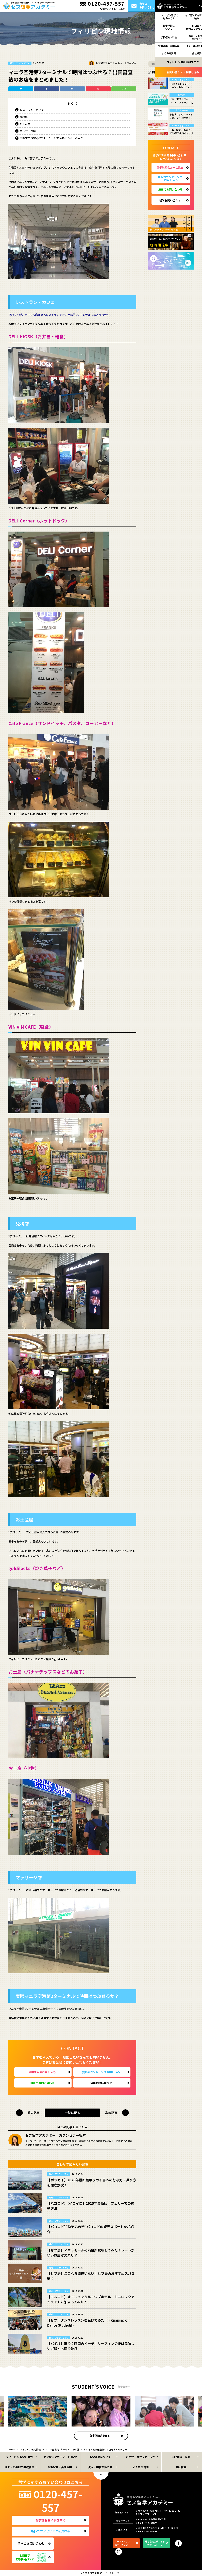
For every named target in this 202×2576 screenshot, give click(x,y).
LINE (124, 88)
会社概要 (181, 2467)
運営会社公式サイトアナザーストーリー (156, 2543)
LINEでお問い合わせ (50, 2083)
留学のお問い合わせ (34, 2543)
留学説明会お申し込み (49, 2072)
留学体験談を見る (106, 2435)
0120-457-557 (50, 2500)
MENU (195, 7)
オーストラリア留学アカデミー (126, 2543)
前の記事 (28, 2112)
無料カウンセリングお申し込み (105, 2072)
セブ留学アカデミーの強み (60, 2457)
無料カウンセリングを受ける (58, 2531)
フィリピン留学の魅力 (19, 2457)
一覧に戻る (72, 2112)
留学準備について (100, 2457)
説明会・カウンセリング (140, 2457)
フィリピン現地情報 (30, 2449)
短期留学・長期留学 (60, 2467)
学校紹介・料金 (181, 2457)
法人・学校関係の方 (100, 2467)
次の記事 (117, 2112)
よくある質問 (140, 2467)
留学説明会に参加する (60, 2520)
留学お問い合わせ (109, 2083)
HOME (11, 2449)
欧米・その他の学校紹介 (19, 2467)
